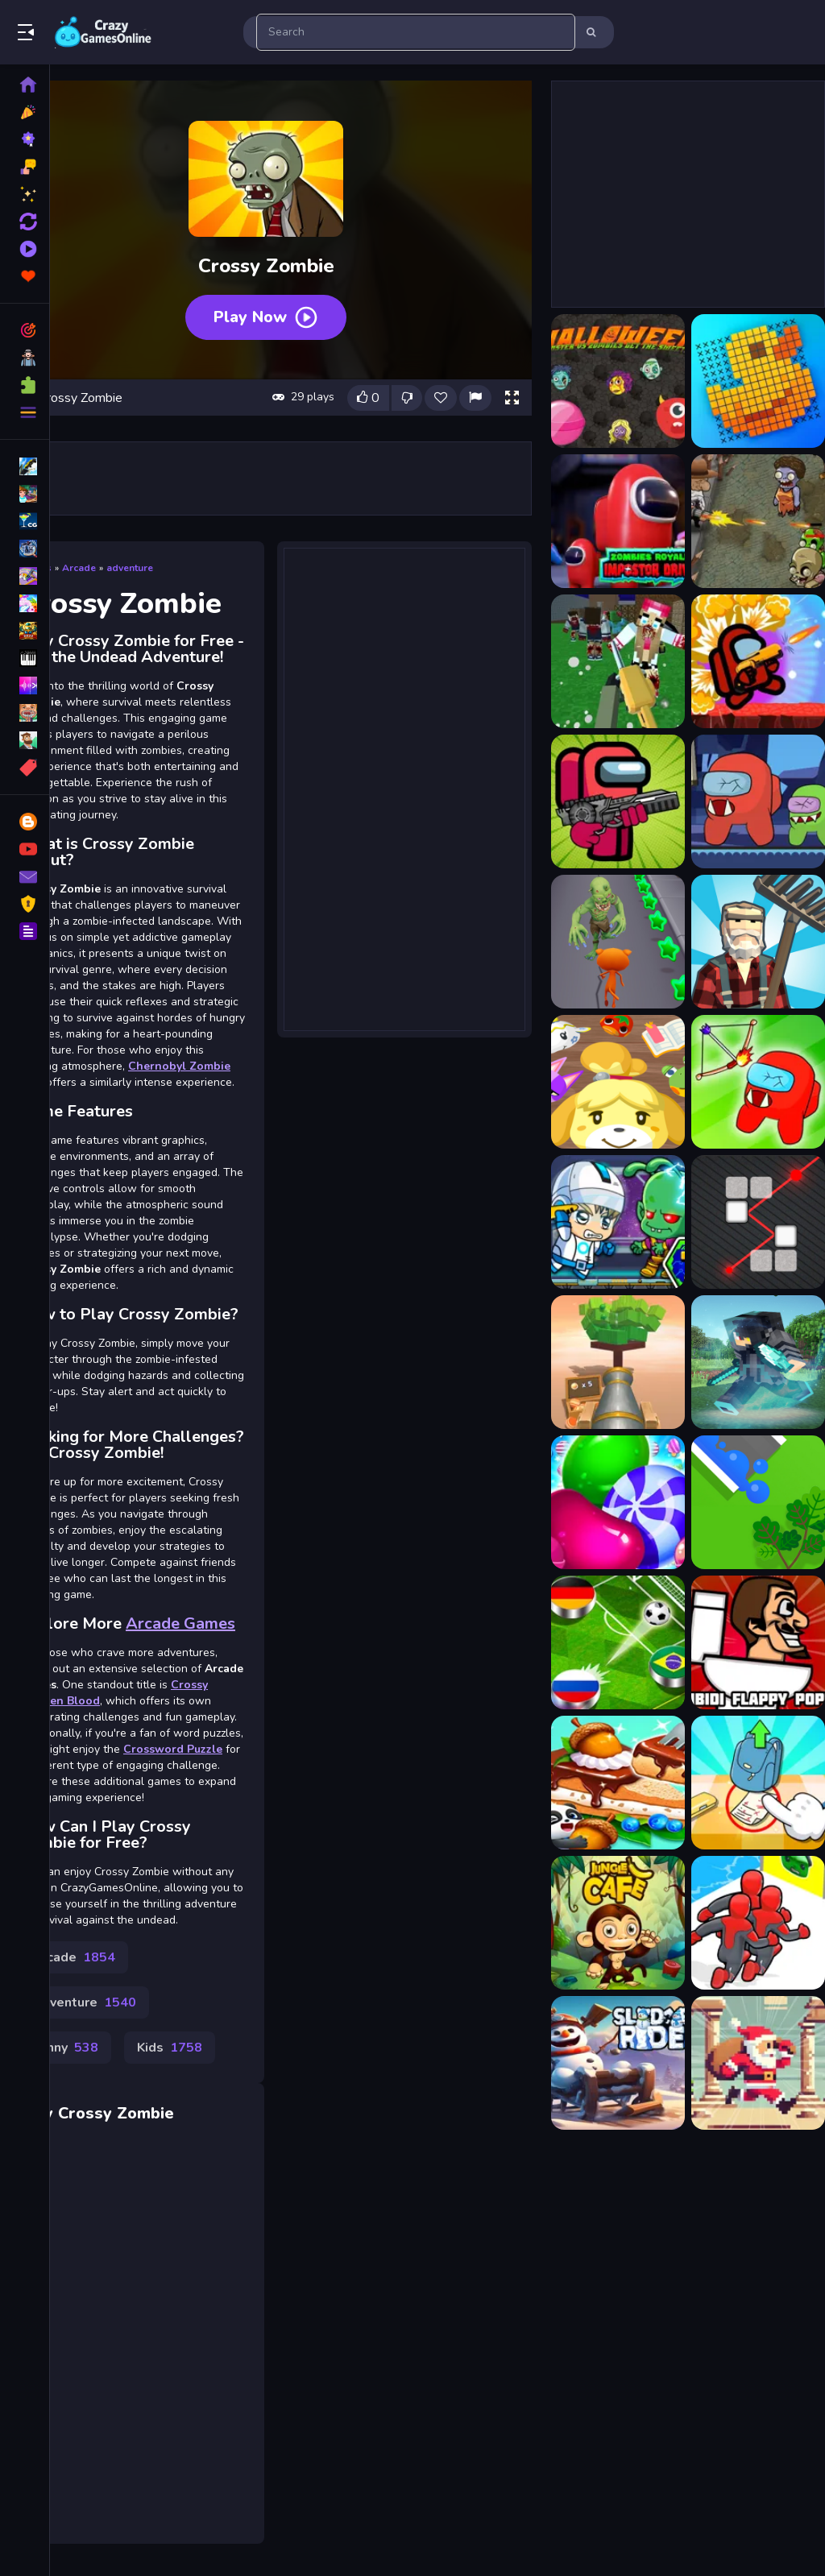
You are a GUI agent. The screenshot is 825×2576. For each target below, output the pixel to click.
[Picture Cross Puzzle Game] (758, 381)
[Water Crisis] (758, 1502)
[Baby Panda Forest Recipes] (618, 1782)
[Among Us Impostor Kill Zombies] (618, 801)
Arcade (79, 567)
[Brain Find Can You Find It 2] (758, 1782)
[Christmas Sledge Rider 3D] (618, 2063)
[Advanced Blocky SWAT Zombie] (618, 661)
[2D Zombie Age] (758, 521)
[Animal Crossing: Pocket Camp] (618, 1082)
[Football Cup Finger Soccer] (618, 1642)
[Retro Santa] (758, 2063)
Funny (65, 2047)
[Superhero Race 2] (758, 1923)
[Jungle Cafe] (618, 1923)
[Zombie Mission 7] (618, 1222)
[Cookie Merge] (618, 1502)
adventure (129, 567)
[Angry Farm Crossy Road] (758, 941)
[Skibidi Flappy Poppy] (758, 1642)
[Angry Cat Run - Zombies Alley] (618, 941)
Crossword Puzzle (172, 1749)
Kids (169, 2047)
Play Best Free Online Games (103, 32)
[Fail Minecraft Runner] (758, 1362)
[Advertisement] (404, 787)
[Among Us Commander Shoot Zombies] (758, 661)
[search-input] (415, 32)
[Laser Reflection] (758, 1222)
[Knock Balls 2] (618, 1362)
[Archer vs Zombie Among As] (758, 1082)
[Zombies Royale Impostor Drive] (618, 521)
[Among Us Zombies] (758, 801)
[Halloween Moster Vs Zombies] (618, 381)
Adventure (84, 2002)
